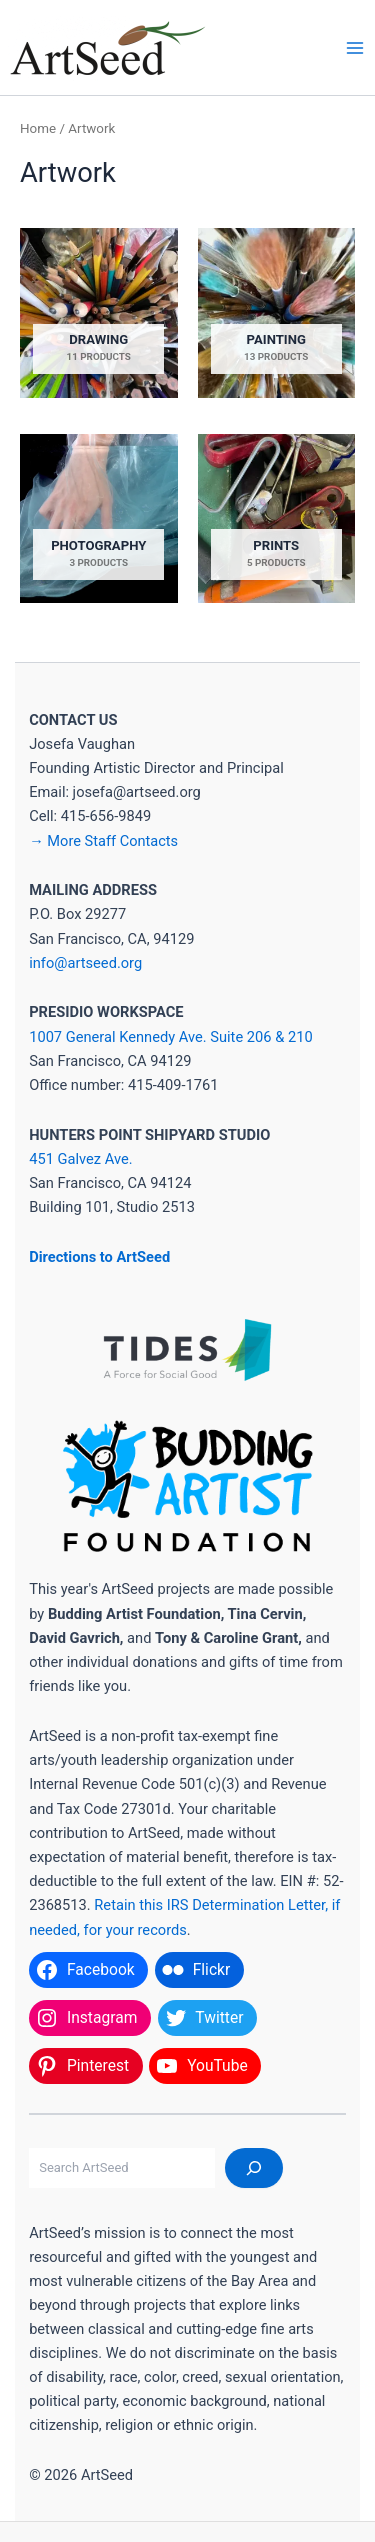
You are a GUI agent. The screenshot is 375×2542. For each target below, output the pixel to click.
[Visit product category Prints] (277, 518)
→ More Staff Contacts (103, 841)
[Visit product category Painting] (277, 312)
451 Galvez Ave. (80, 1159)
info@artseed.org (85, 963)
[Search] (254, 2168)
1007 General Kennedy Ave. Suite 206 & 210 (170, 1037)
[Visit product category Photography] (99, 518)
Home (38, 128)
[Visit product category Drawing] (99, 312)
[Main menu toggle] (355, 47)
